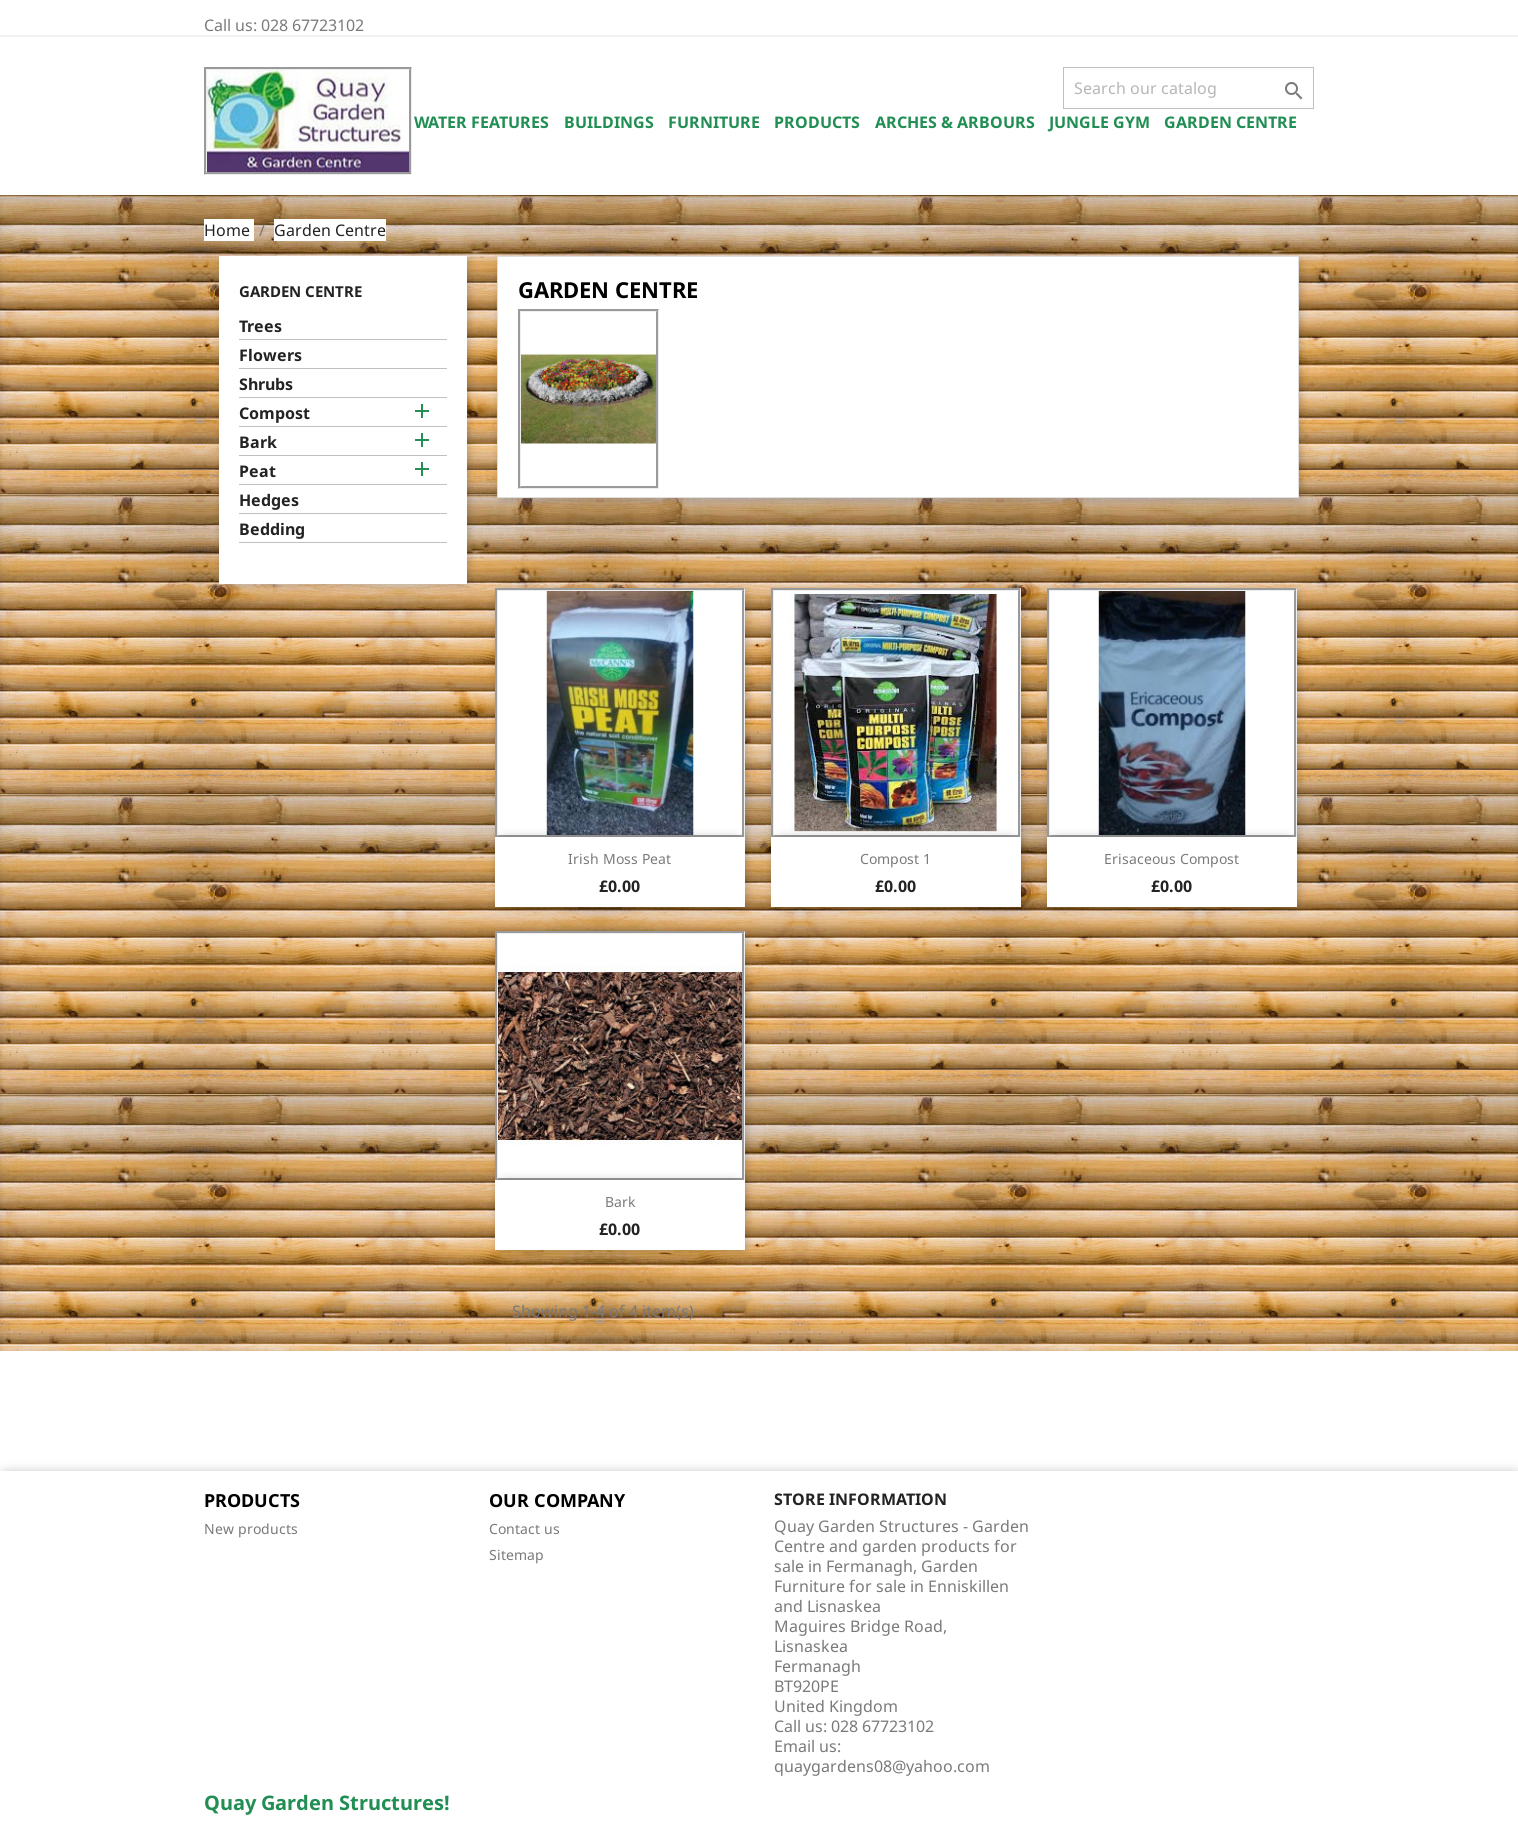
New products (251, 1528)
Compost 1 (895, 858)
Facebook (226, 1413)
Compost (274, 413)
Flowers (270, 355)
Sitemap (516, 1554)
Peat (257, 471)
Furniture (714, 122)
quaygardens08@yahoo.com (882, 1766)
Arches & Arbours (955, 122)
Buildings (609, 122)
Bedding (272, 529)
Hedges (269, 500)
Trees (260, 326)
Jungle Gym (1099, 122)
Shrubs (266, 384)
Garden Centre (1230, 122)
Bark (258, 442)
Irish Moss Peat (619, 858)
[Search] (1188, 88)
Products (817, 122)
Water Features (481, 122)
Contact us (524, 1528)
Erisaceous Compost (1171, 858)
